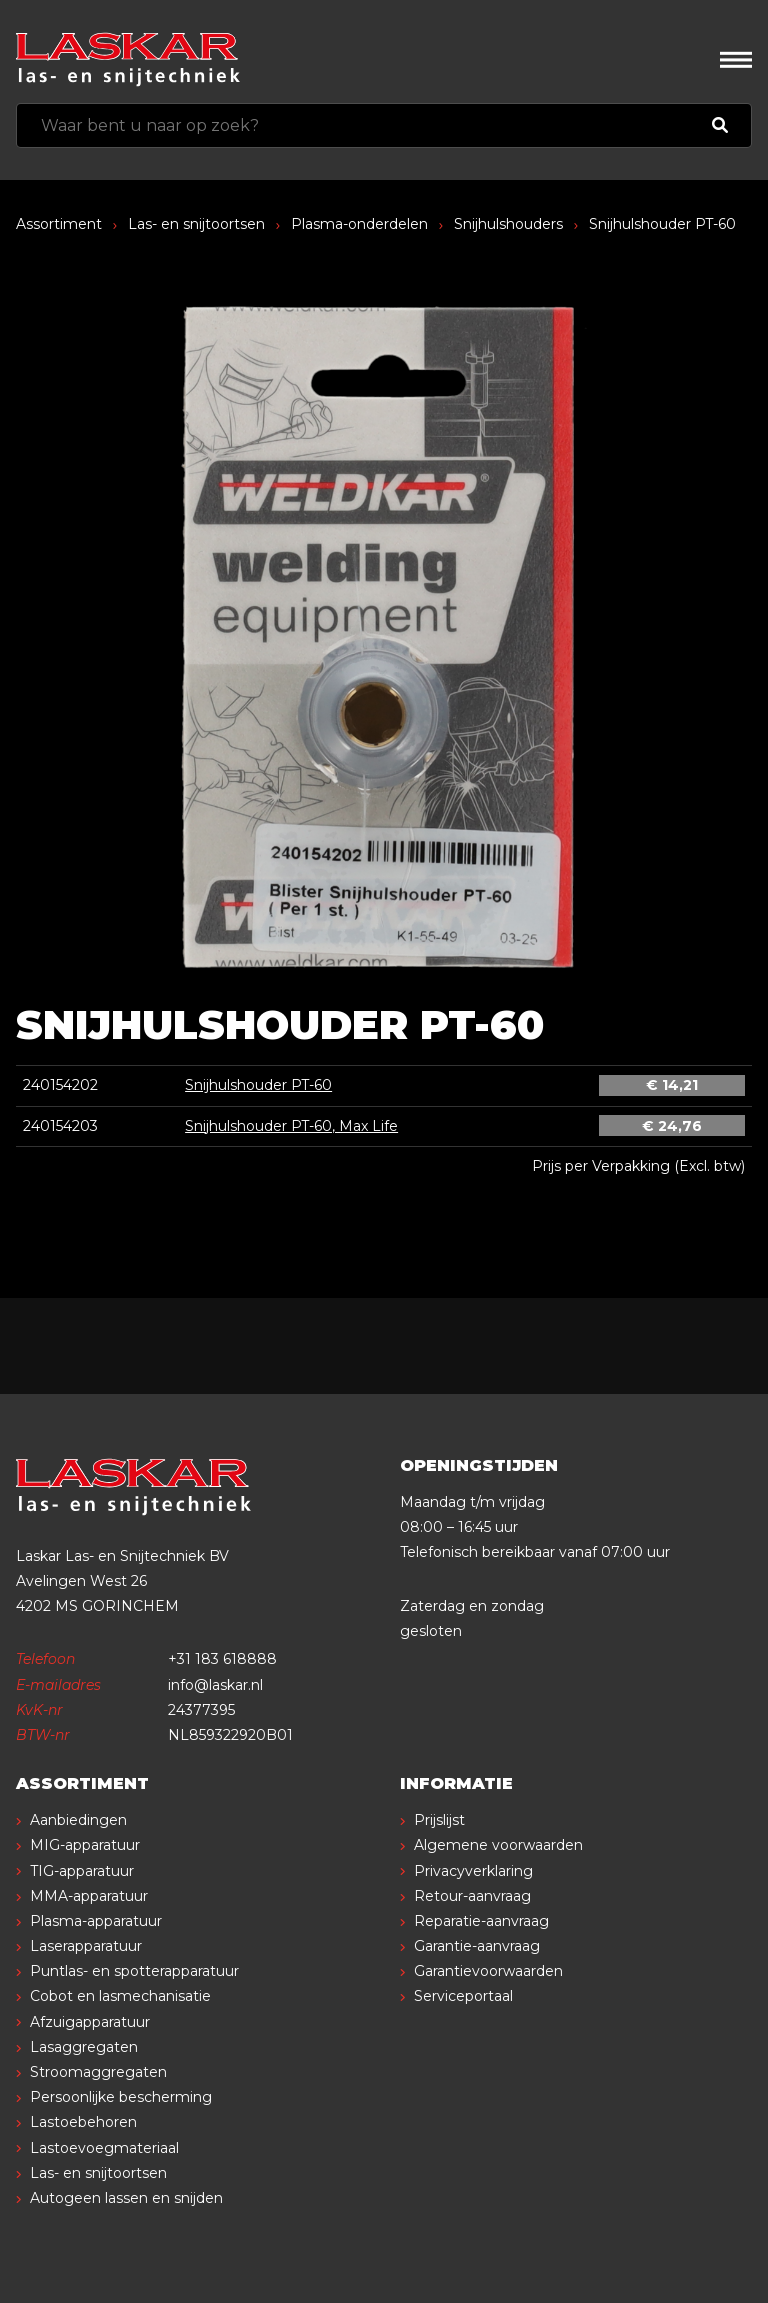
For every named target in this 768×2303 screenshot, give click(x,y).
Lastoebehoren (83, 2122)
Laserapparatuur (86, 1946)
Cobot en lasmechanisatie (120, 1996)
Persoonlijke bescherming (121, 2097)
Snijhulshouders (508, 224)
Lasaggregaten (84, 2047)
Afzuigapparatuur (90, 2022)
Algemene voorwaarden (498, 1845)
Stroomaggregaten (98, 2072)
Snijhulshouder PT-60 (258, 1085)
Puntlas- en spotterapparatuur (134, 1971)
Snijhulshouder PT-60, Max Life (291, 1126)
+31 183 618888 (222, 1659)
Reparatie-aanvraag (481, 1921)
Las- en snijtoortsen (196, 224)
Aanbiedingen (78, 1820)
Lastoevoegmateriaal (104, 2148)
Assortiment (59, 224)
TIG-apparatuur (82, 1871)
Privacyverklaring (473, 1871)
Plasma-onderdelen (359, 224)
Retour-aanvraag (472, 1896)
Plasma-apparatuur (96, 1921)
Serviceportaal (463, 1996)
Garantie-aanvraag (477, 1946)
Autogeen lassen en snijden (126, 2198)
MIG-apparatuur (85, 1845)
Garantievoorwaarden (488, 1971)
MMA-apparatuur (89, 1896)
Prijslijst (439, 1820)
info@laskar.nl (215, 1685)
